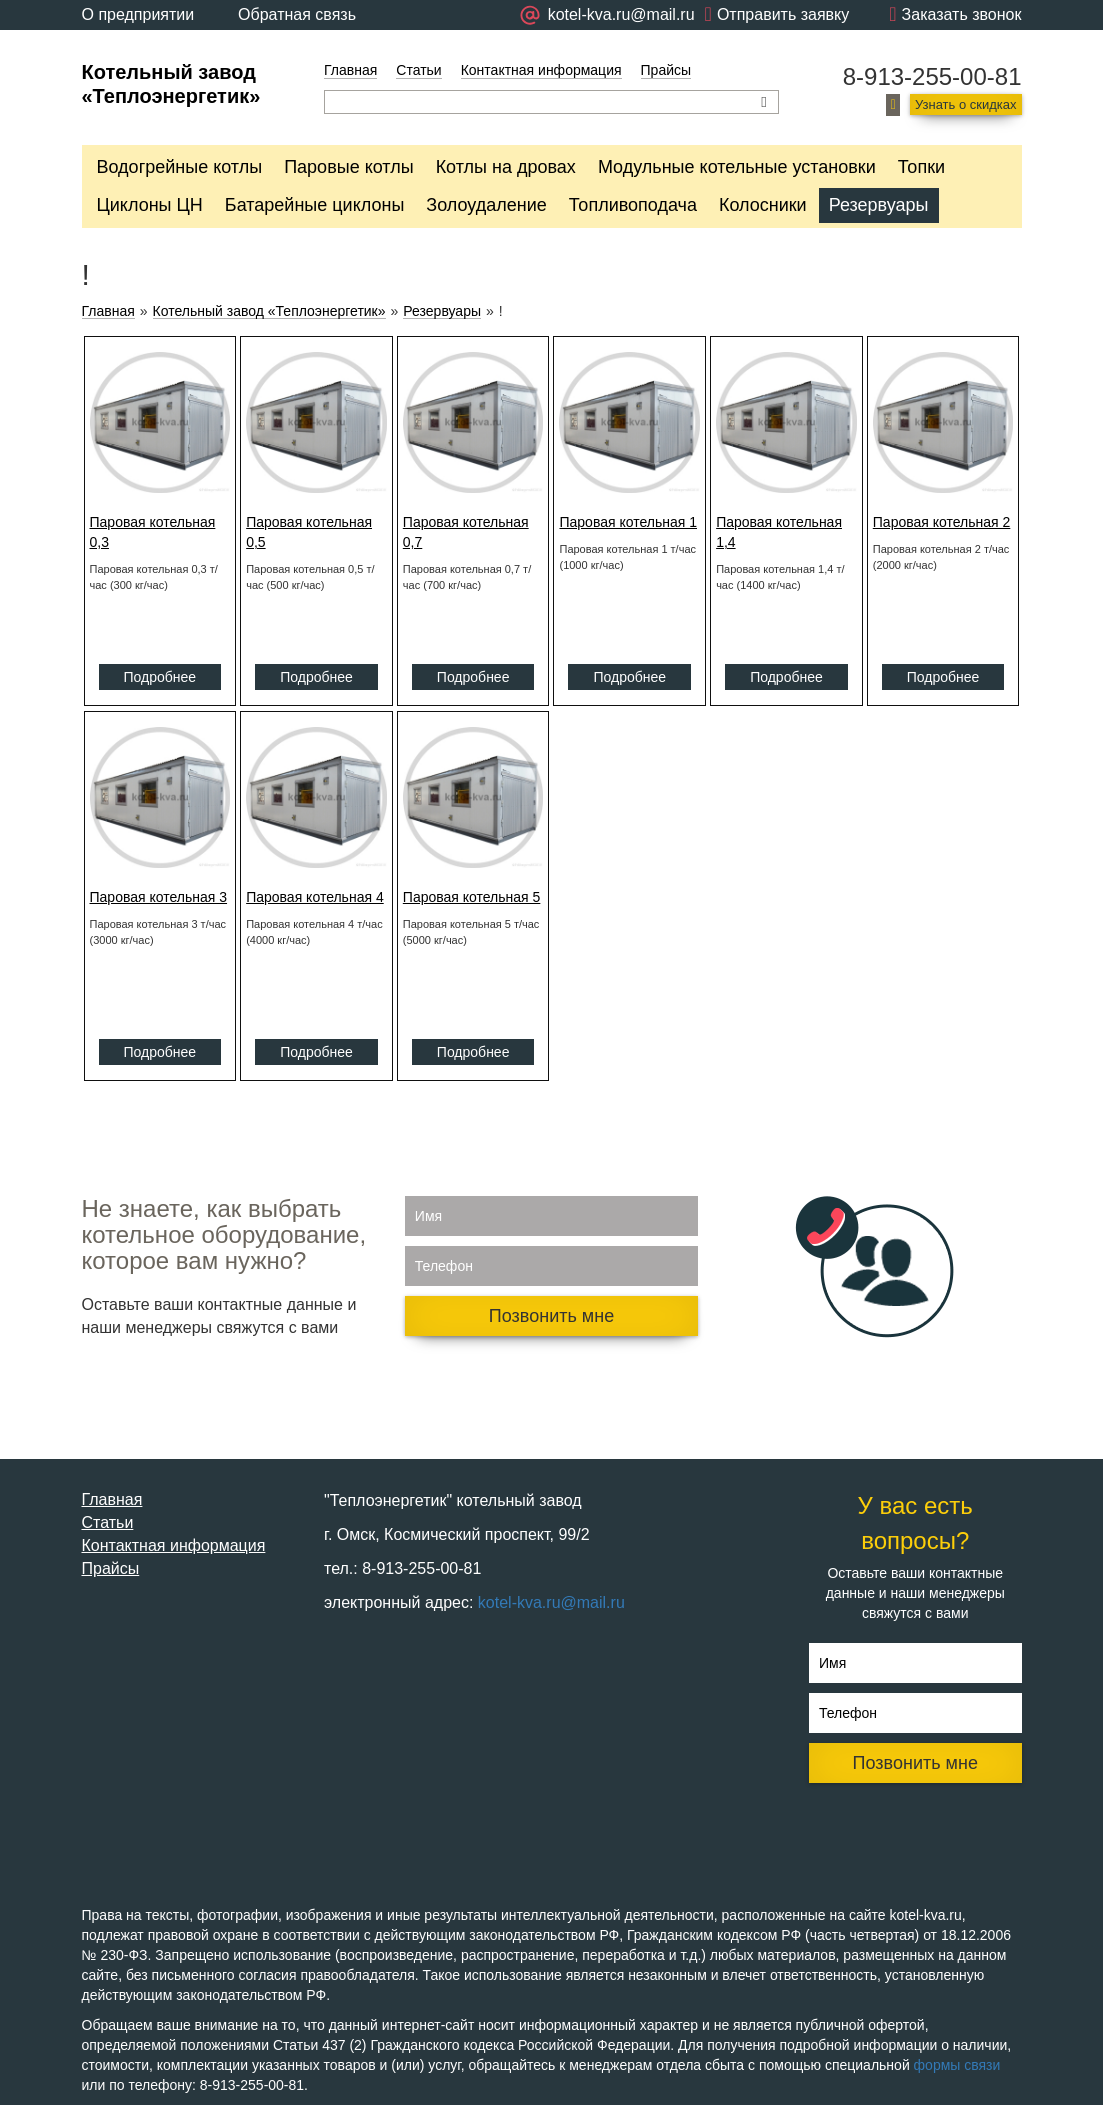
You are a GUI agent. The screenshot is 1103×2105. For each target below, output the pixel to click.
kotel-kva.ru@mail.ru (551, 1602)
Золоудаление (486, 205)
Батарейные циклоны (314, 205)
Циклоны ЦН (150, 205)
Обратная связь (297, 14)
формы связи (957, 2065)
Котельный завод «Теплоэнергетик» (269, 311)
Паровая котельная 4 (315, 897)
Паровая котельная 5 (472, 897)
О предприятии (138, 14)
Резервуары (879, 205)
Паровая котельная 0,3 (153, 532)
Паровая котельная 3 (159, 897)
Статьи (418, 70)
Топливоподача (633, 205)
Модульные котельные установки (737, 167)
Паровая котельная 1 (628, 522)
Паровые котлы (348, 167)
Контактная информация (541, 70)
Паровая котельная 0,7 (466, 532)
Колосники (763, 205)
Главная (350, 70)
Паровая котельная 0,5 (309, 532)
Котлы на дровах (506, 167)
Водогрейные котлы (180, 167)
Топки (921, 167)
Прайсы (666, 70)
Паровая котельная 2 (942, 522)
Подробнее (160, 677)
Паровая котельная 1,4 (779, 532)
